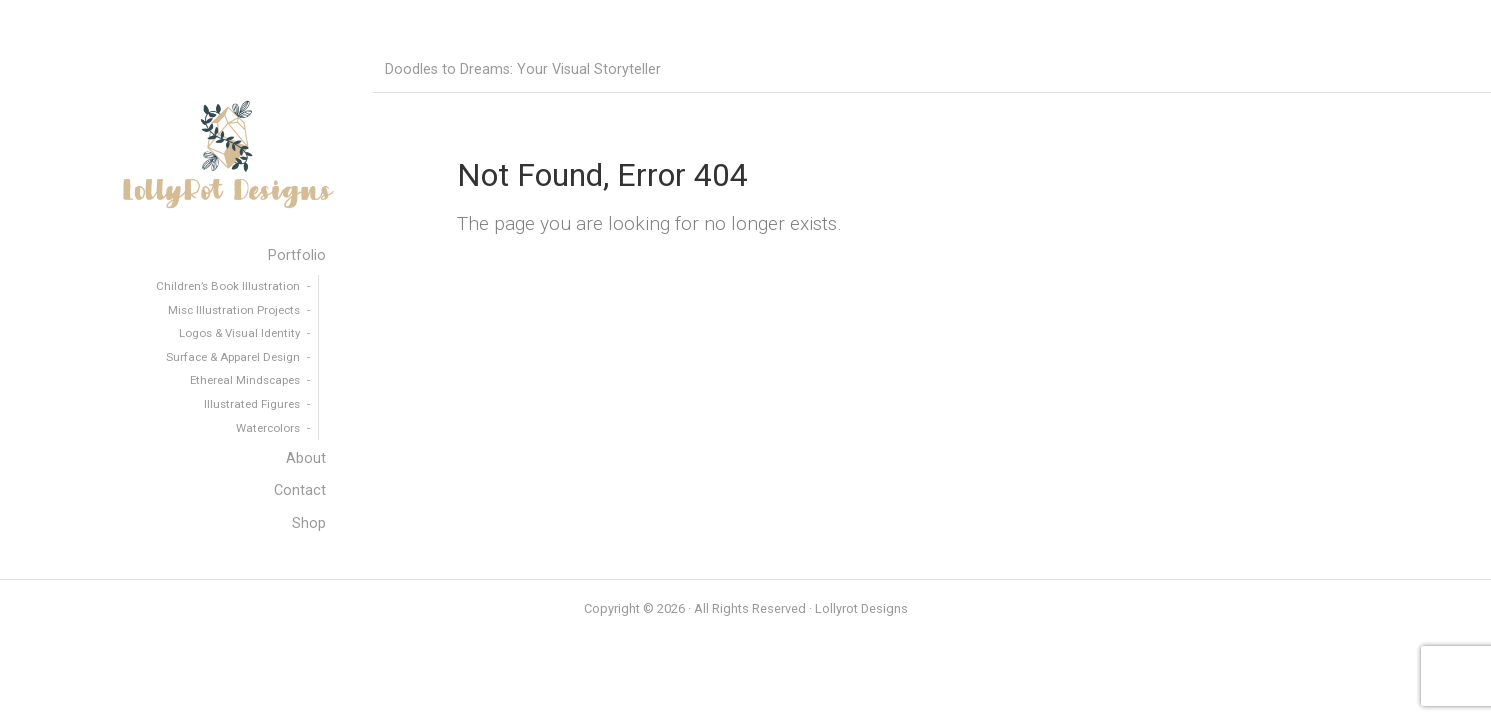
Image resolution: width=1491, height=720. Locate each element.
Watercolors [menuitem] (268, 428)
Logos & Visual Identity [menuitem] (239, 333)
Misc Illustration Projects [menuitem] (234, 310)
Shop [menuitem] (309, 523)
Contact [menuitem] (300, 490)
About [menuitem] (306, 458)
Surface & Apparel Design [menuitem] (233, 357)
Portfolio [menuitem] (297, 255)
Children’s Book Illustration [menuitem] (228, 286)
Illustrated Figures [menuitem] (252, 404)
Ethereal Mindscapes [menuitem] (245, 380)
